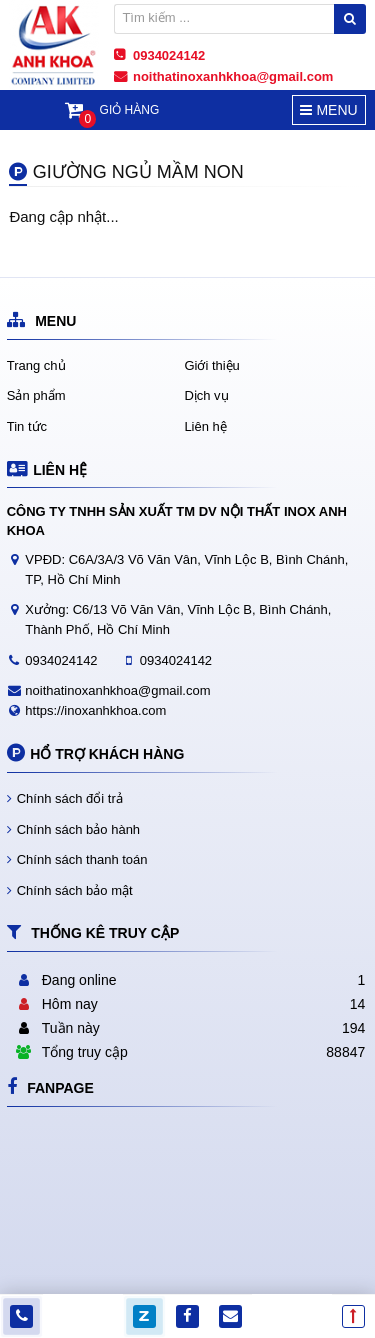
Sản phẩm (36, 395)
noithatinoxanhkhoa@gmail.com (117, 690)
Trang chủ (36, 365)
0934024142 (61, 660)
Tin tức (27, 426)
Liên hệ (205, 426)
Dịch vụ (206, 395)
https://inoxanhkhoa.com (95, 710)
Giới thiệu (211, 365)
